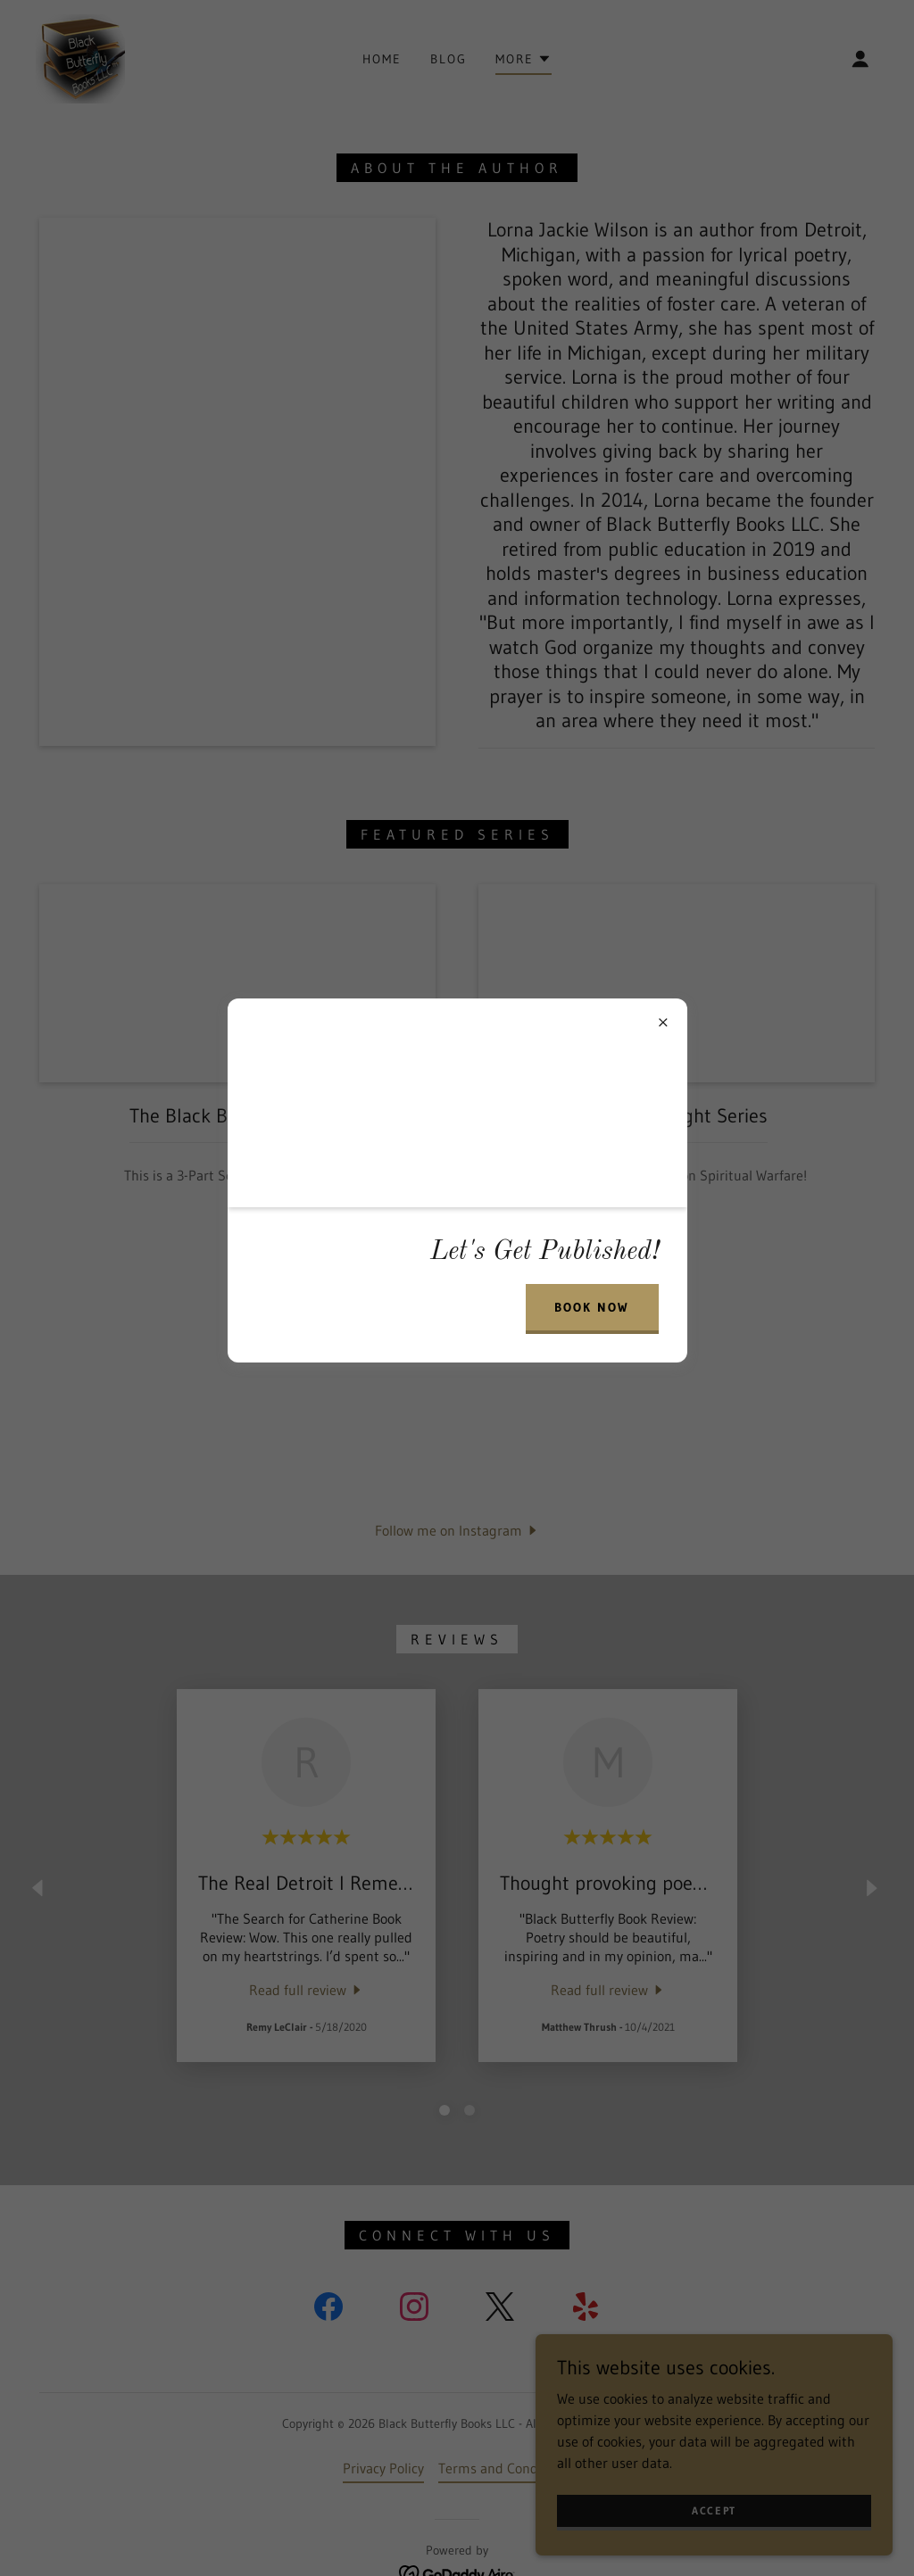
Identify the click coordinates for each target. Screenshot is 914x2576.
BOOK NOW (591, 1307)
